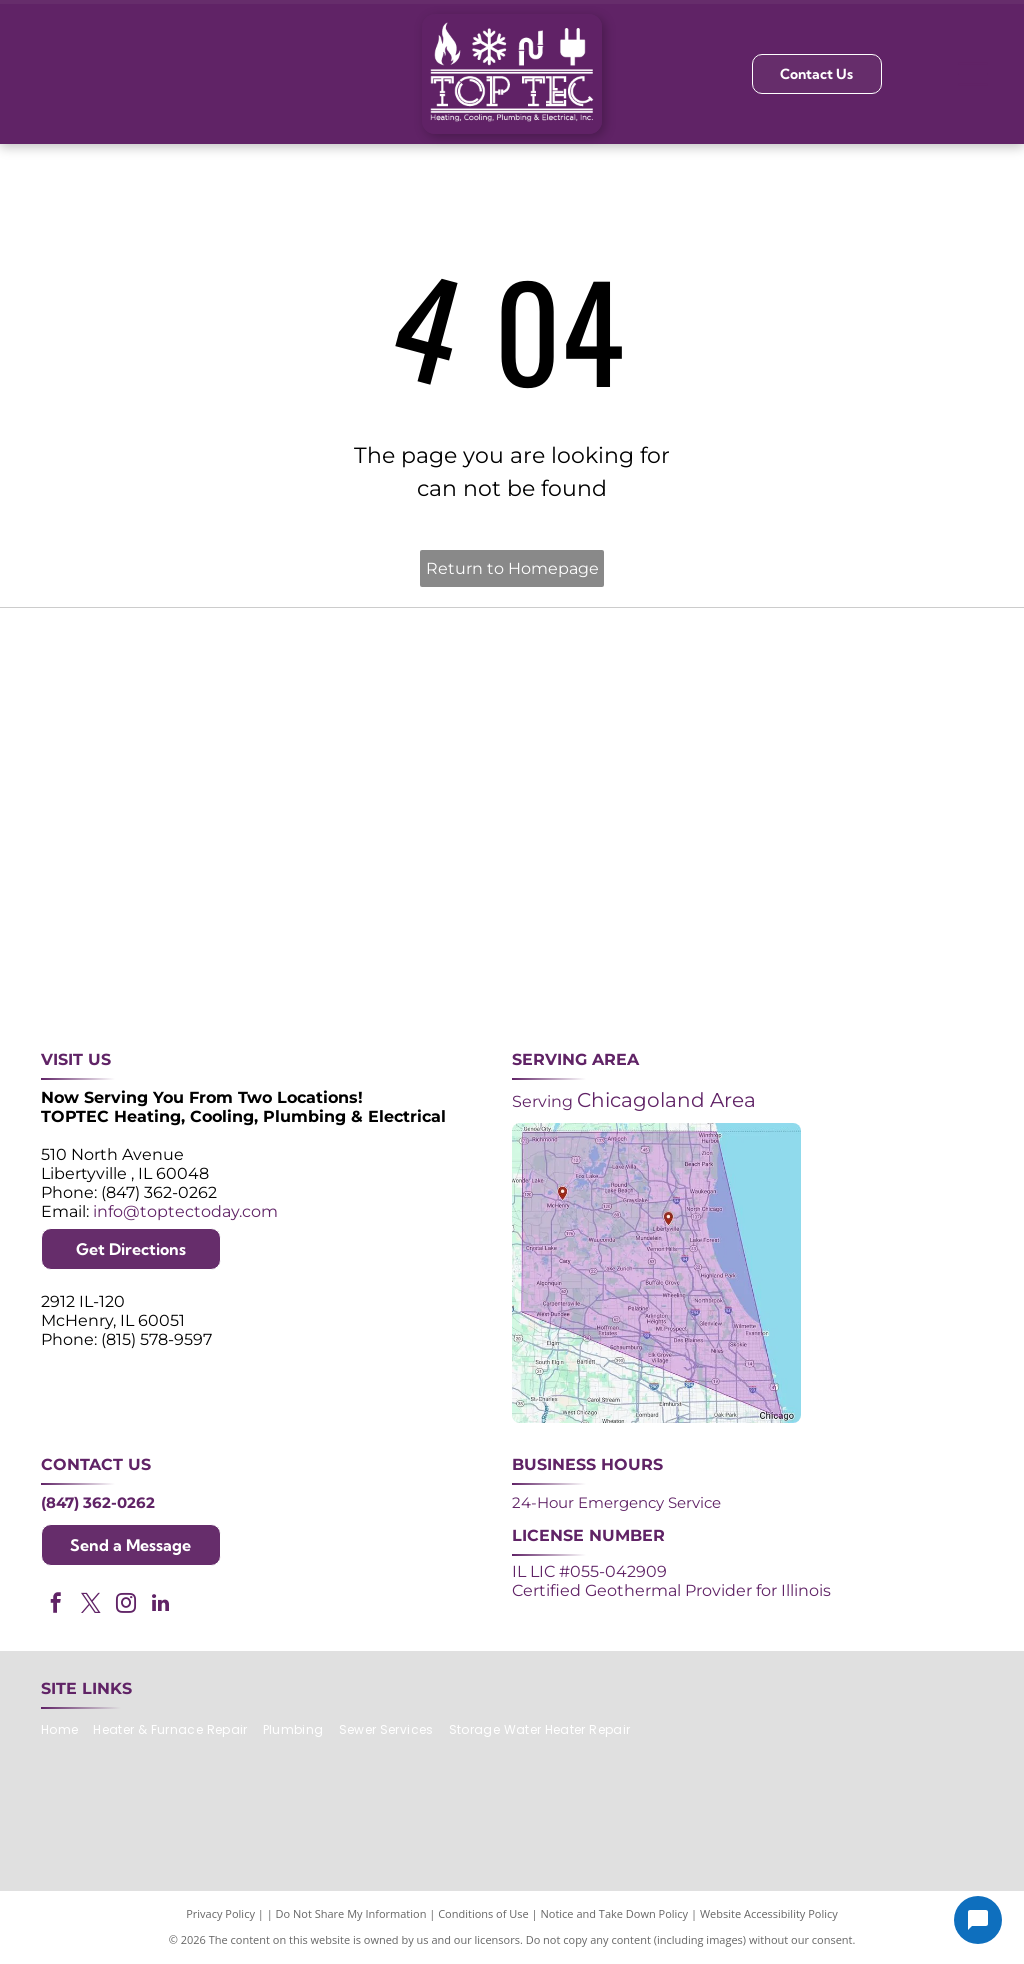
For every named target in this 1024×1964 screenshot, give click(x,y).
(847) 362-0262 (98, 1502)
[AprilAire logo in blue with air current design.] (512, 913)
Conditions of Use (483, 1913)
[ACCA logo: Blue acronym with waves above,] (118, 913)
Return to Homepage (512, 568)
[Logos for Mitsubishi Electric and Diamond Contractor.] (708, 913)
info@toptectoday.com (185, 1211)
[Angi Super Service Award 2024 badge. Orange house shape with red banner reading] (512, 716)
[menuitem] (67, 1730)
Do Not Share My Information (351, 1913)
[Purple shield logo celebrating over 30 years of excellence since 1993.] (118, 716)
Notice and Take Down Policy (615, 1913)
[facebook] (56, 1605)
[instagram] (126, 1605)
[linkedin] (161, 1605)
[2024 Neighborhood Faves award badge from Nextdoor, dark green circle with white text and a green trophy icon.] (905, 716)
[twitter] (91, 1605)
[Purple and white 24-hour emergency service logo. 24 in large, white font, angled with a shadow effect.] (315, 716)
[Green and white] (905, 913)
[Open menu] (973, 74)
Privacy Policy (220, 1913)
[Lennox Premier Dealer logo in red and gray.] (315, 913)
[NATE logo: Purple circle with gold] (708, 716)
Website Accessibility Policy (769, 1913)
